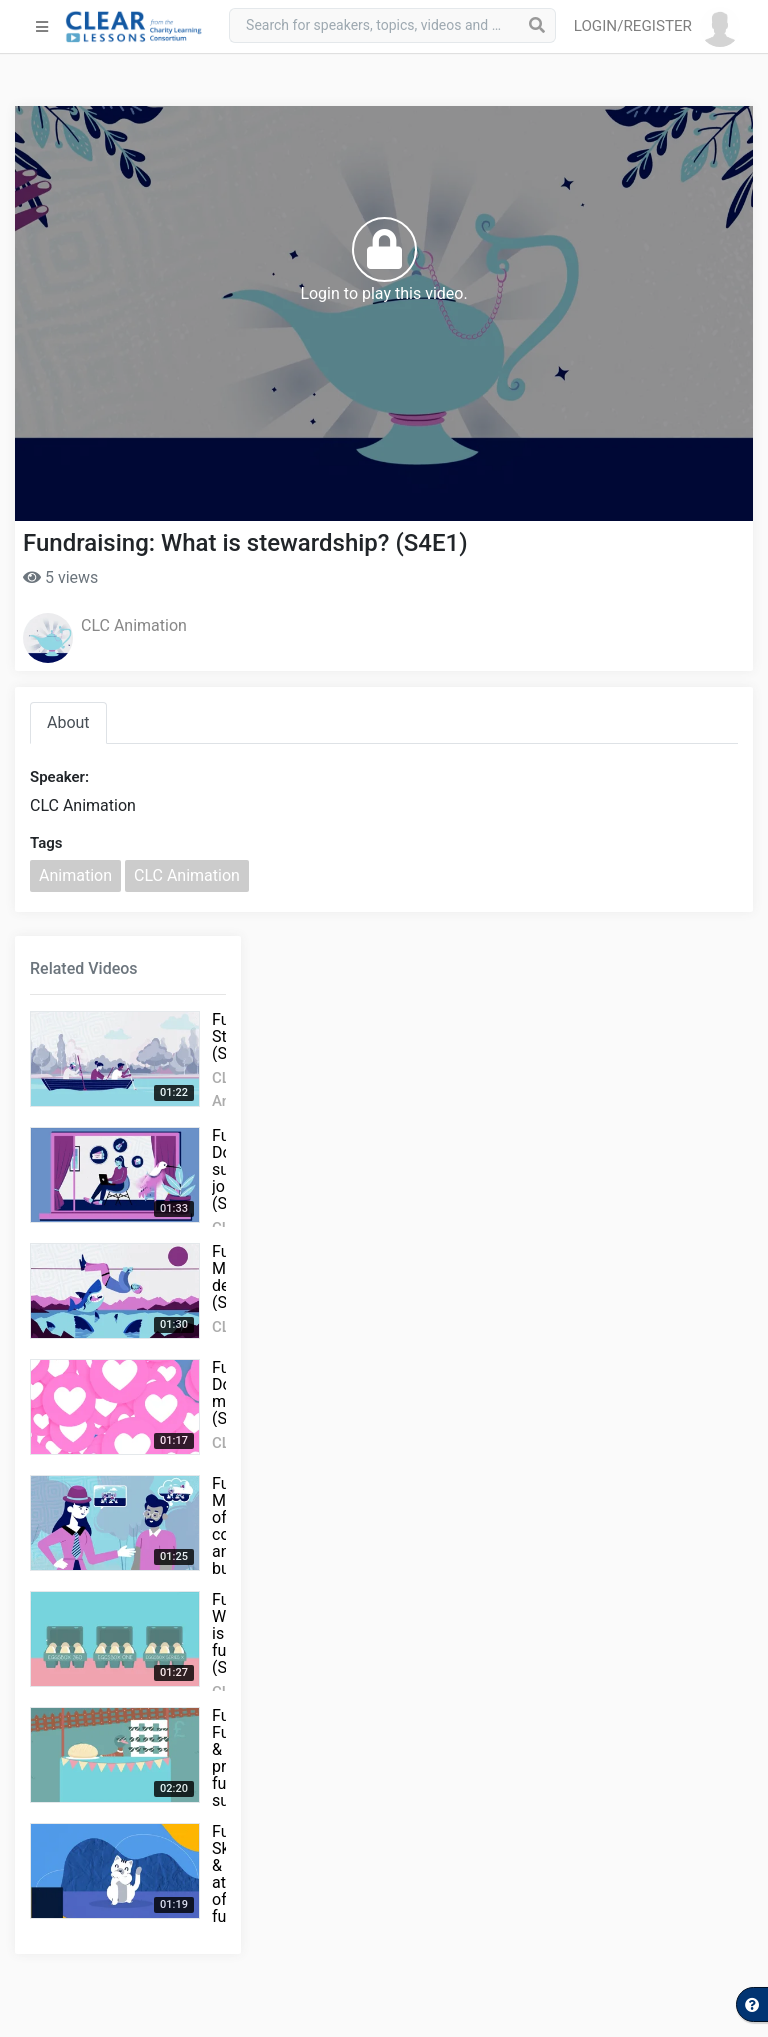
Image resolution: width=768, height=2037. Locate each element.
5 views (60, 577)
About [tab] (68, 722)
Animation (75, 875)
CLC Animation (134, 625)
